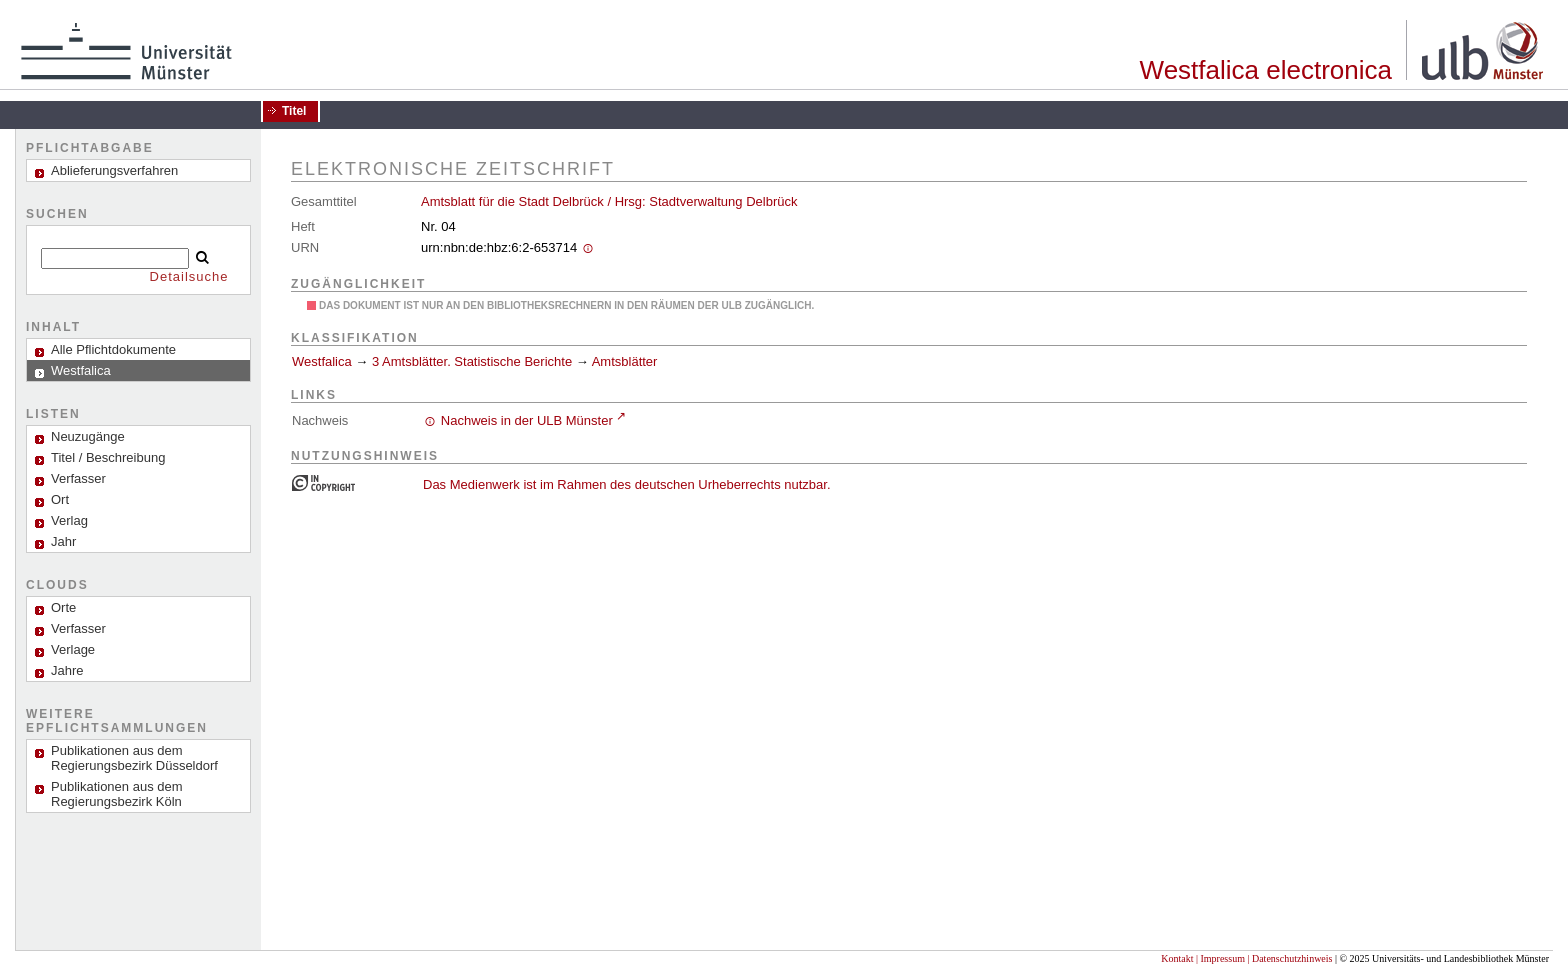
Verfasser (78, 478)
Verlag (69, 520)
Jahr (63, 541)
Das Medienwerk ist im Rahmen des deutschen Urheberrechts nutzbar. (627, 484)
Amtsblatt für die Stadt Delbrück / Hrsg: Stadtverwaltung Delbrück (609, 201)
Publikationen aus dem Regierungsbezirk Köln (117, 794)
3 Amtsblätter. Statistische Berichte (472, 361)
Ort (60, 499)
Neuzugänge (88, 436)
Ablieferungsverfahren (114, 170)
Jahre (67, 670)
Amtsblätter (625, 361)
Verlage (73, 649)
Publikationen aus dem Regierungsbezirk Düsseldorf (134, 758)
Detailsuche (189, 276)
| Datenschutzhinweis (1289, 958)
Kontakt (1177, 958)
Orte (63, 607)
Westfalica (322, 361)
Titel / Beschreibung (108, 457)
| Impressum (1220, 958)
